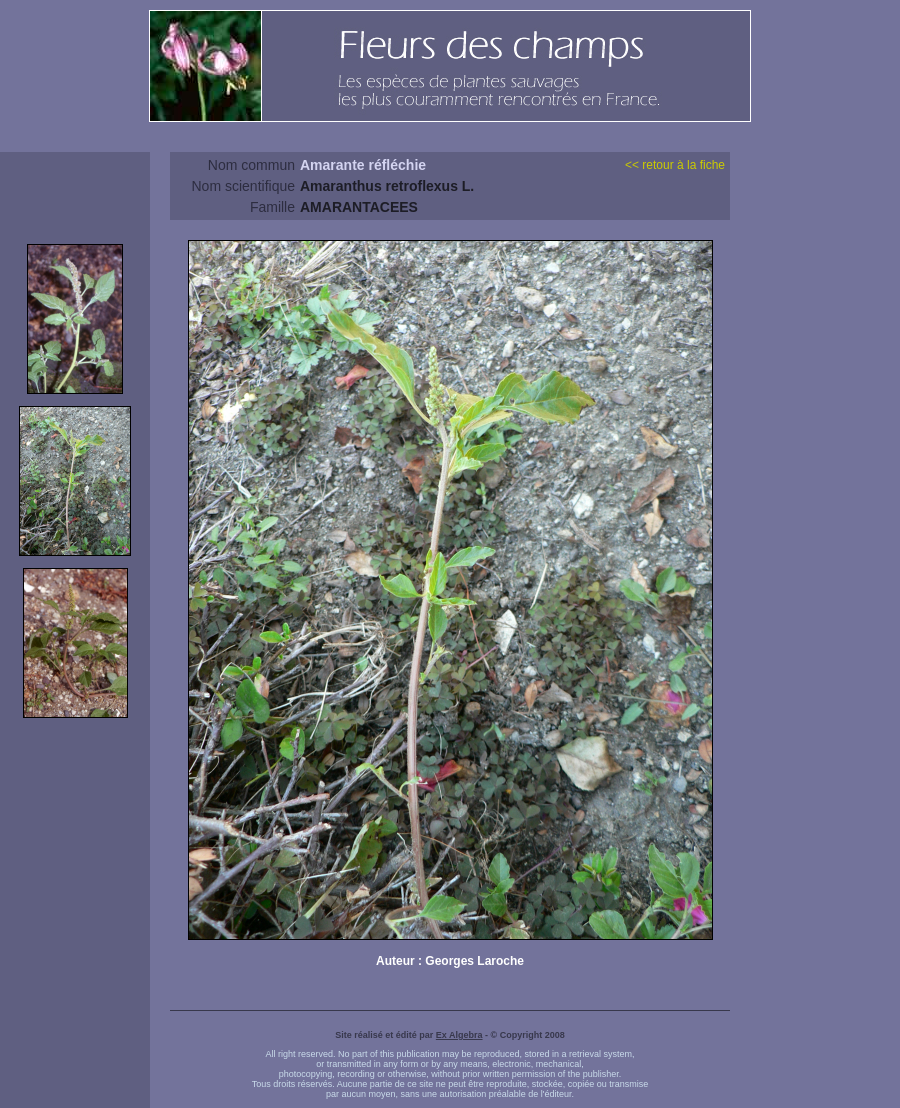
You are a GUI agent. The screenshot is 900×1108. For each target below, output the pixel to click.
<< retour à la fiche (675, 165)
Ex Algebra (459, 1035)
